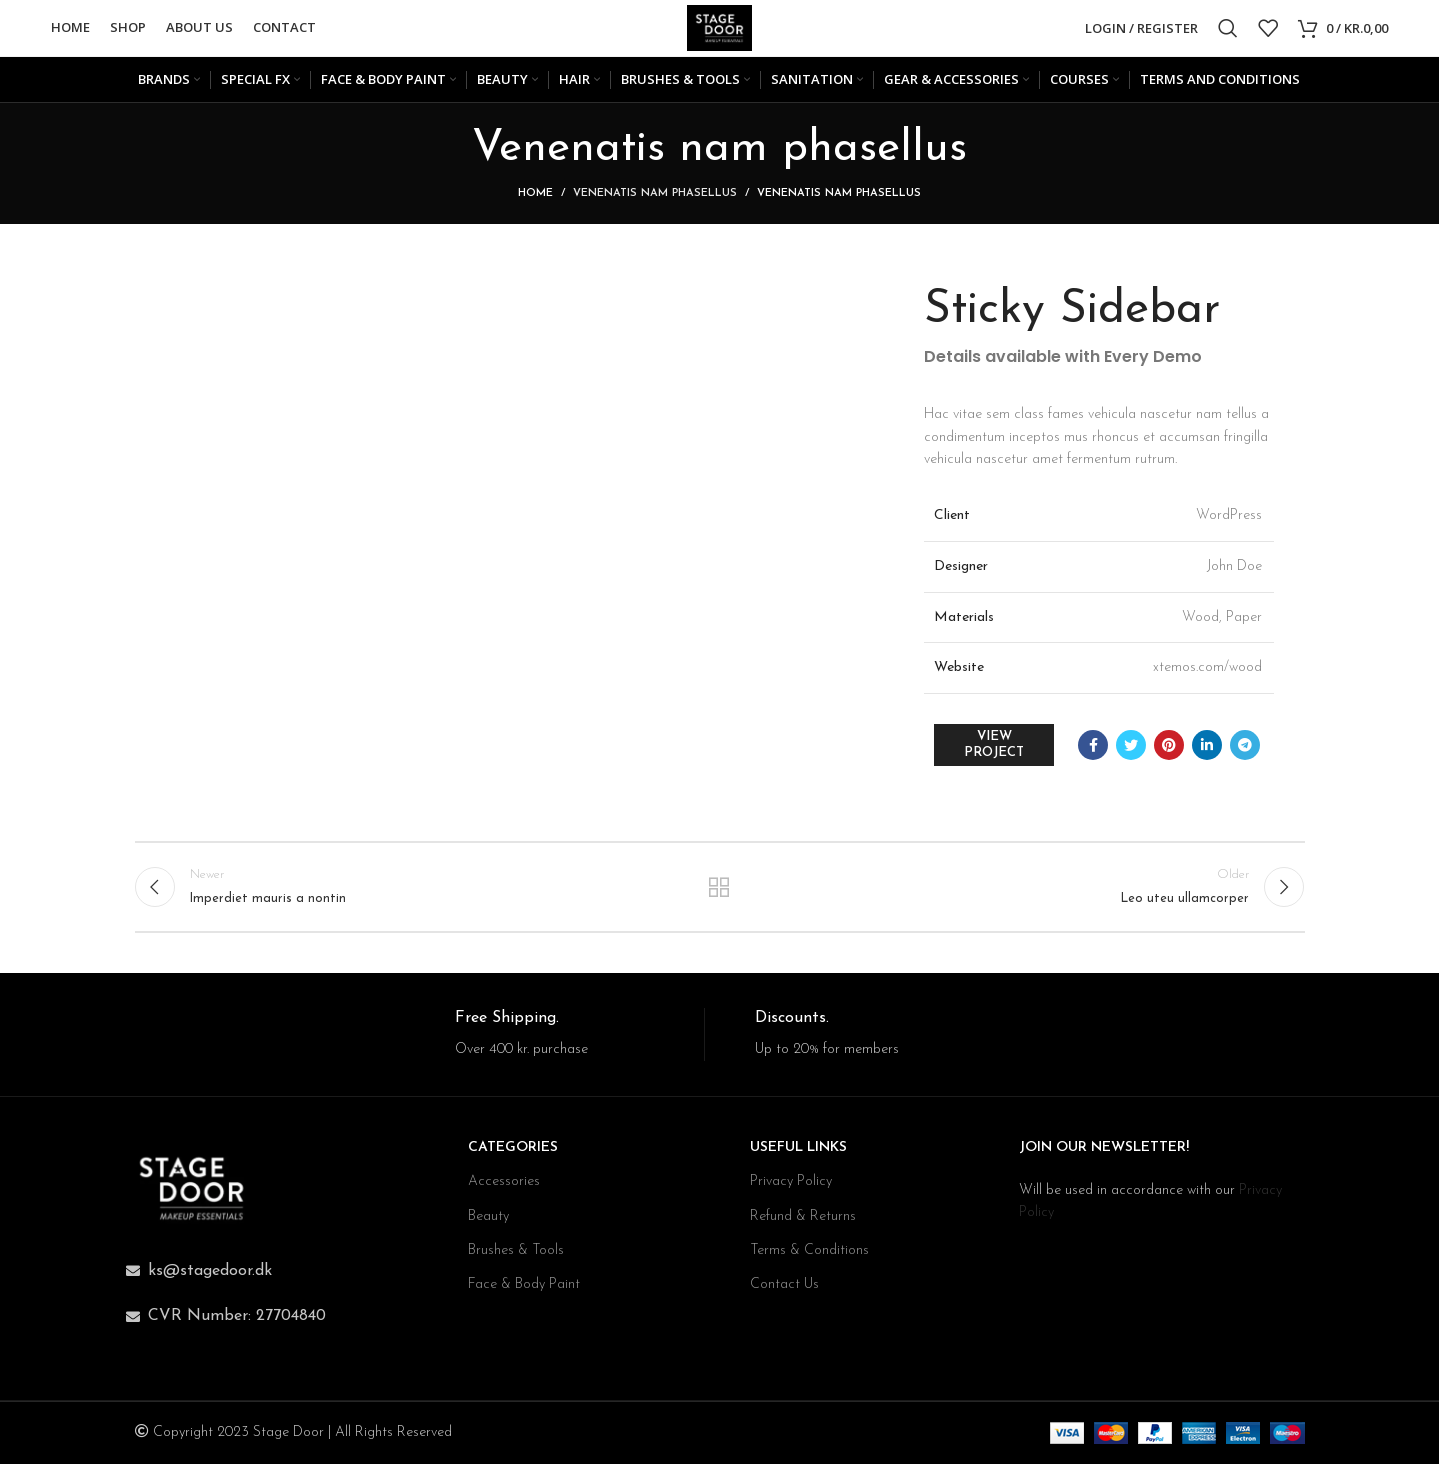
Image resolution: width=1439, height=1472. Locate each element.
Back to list (719, 893)
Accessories (504, 1189)
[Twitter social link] (1131, 748)
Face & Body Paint (524, 1292)
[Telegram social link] (1245, 748)
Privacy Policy (791, 1189)
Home (535, 197)
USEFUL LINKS (798, 1155)
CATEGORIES (513, 1155)
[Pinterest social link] (1169, 748)
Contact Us (784, 1292)
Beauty (488, 1224)
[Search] (1228, 30)
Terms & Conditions (809, 1258)
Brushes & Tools (516, 1258)
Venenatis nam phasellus (655, 197)
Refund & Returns (803, 1224)
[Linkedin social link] (1207, 748)
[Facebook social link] (1093, 748)
